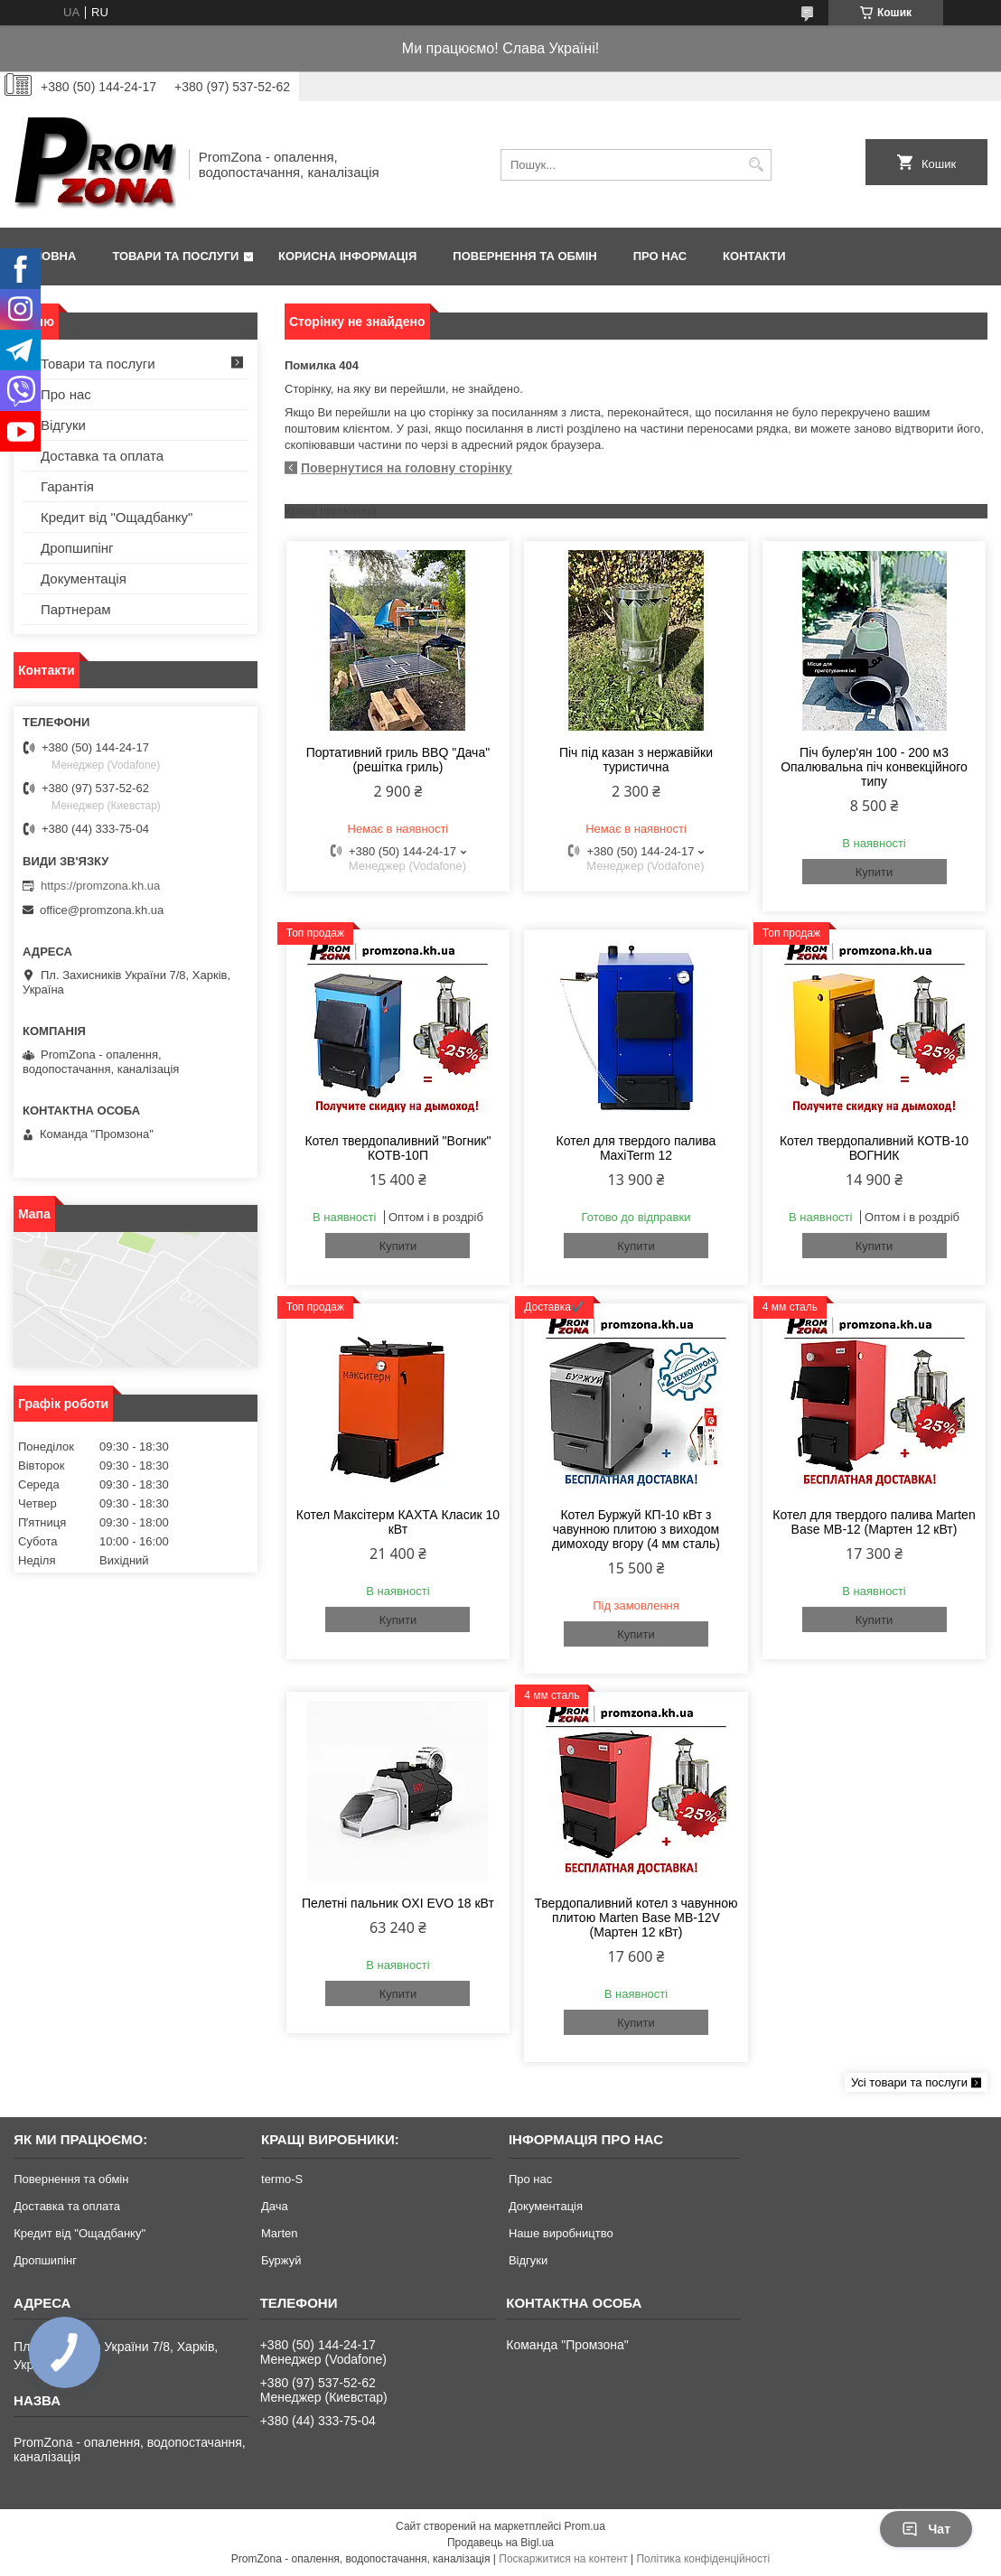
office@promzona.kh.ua (102, 910)
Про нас (660, 256)
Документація (83, 578)
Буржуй (281, 2260)
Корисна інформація (347, 256)
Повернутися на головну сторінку (406, 468)
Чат (926, 2529)
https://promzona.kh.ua (100, 885)
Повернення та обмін (524, 256)
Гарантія (67, 486)
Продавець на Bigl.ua (500, 2542)
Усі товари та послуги (909, 2082)
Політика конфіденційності (703, 2559)
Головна (47, 256)
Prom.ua (585, 2526)
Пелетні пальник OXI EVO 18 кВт (398, 1903)
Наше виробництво (561, 2233)
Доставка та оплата (102, 455)
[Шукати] (756, 165)
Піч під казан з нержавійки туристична (636, 759)
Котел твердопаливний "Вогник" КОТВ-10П (397, 1148)
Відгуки (63, 425)
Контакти (754, 256)
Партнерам (76, 609)
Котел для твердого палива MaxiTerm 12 (636, 1148)
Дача (274, 2206)
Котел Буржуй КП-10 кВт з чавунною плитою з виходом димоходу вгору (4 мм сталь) (636, 1529)
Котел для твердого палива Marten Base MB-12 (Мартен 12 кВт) (873, 1521)
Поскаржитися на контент (563, 2559)
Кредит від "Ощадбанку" (116, 517)
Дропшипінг (77, 547)
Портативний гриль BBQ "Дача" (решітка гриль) (398, 759)
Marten (279, 2233)
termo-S (282, 2179)
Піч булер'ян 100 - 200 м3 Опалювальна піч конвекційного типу (874, 767)
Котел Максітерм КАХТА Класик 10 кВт (398, 1521)
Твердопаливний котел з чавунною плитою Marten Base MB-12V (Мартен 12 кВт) (635, 1917)
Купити (874, 872)
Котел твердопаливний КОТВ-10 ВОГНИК (874, 1148)
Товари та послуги (175, 256)
